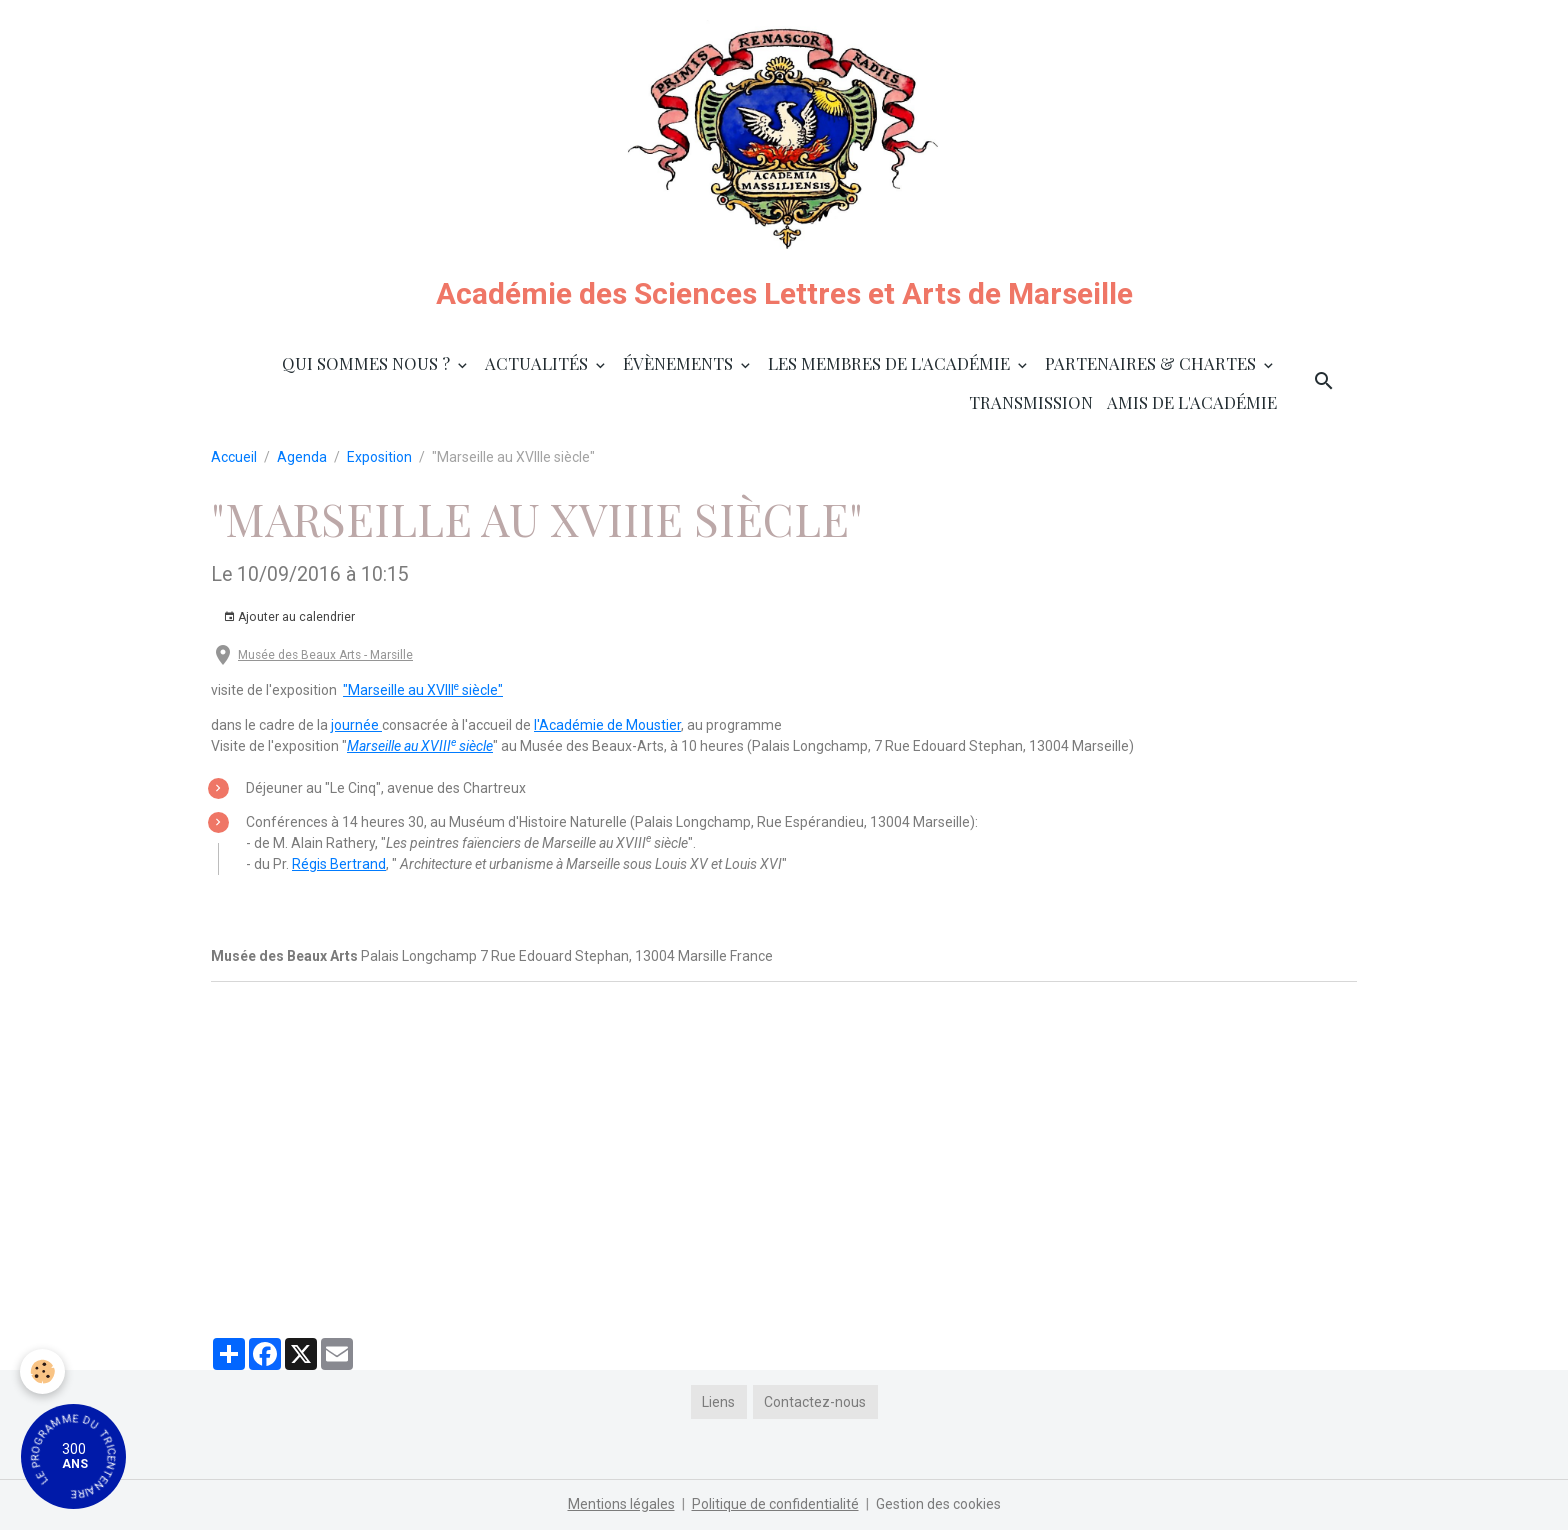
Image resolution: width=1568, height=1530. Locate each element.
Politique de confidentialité (775, 1504)
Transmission (1031, 402)
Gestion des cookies (938, 1504)
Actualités (538, 363)
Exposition (379, 457)
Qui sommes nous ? (368, 363)
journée (356, 725)
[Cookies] (42, 1371)
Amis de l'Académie (1192, 402)
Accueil (234, 457)
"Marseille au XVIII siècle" (423, 690)
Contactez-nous (815, 1402)
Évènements (680, 363)
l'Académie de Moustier (607, 725)
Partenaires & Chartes (1152, 363)
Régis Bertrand (339, 864)
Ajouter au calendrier (289, 617)
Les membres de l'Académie (891, 363)
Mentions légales (621, 1504)
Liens (718, 1402)
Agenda (302, 457)
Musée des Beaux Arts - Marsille (325, 655)
